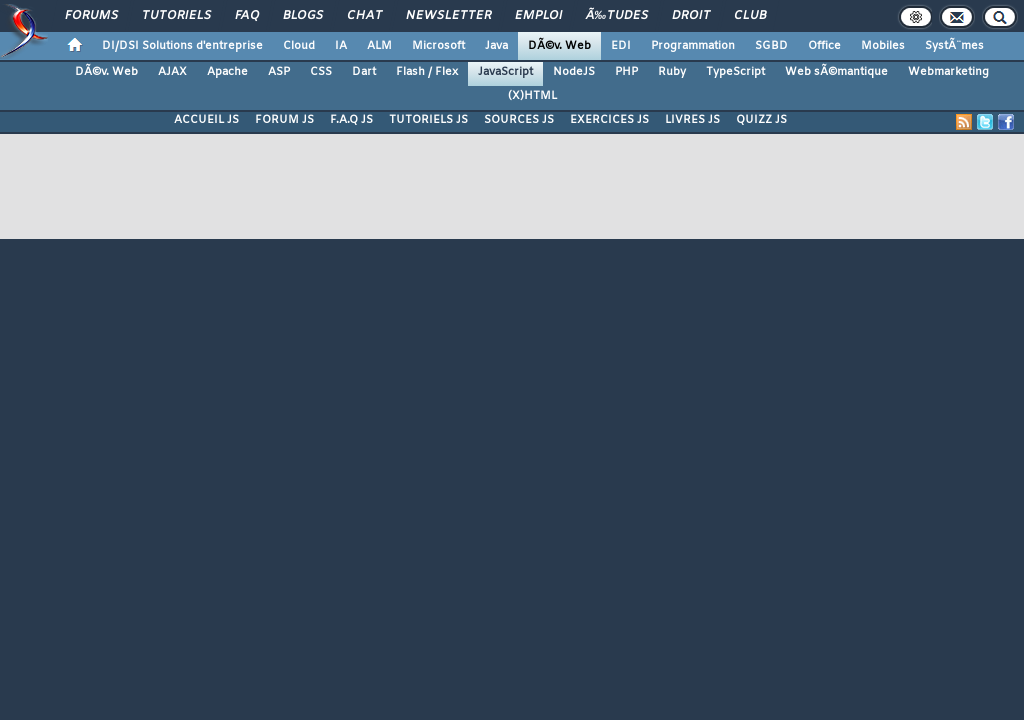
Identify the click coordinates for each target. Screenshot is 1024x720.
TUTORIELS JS (428, 120)
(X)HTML (532, 96)
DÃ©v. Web (559, 46)
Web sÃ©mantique (836, 72)
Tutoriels (176, 16)
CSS (321, 72)
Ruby (672, 72)
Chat (364, 16)
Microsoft (438, 46)
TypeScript (735, 72)
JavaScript (505, 72)
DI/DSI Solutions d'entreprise (182, 46)
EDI (621, 46)
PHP (626, 72)
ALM (379, 46)
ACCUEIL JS (206, 120)
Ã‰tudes (617, 16)
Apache (227, 72)
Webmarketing (948, 72)
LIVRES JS (692, 120)
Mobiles (883, 46)
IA (341, 46)
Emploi (538, 16)
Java (496, 46)
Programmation (693, 46)
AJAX (172, 72)
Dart (364, 72)
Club (750, 16)
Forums (91, 16)
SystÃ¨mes (954, 46)
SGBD (771, 46)
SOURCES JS (519, 120)
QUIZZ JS (761, 120)
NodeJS (574, 72)
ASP (279, 72)
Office (824, 46)
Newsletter (448, 16)
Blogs (303, 16)
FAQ (247, 16)
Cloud (299, 46)
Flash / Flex (427, 72)
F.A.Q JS (351, 120)
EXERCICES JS (609, 120)
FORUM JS (284, 120)
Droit (691, 16)
